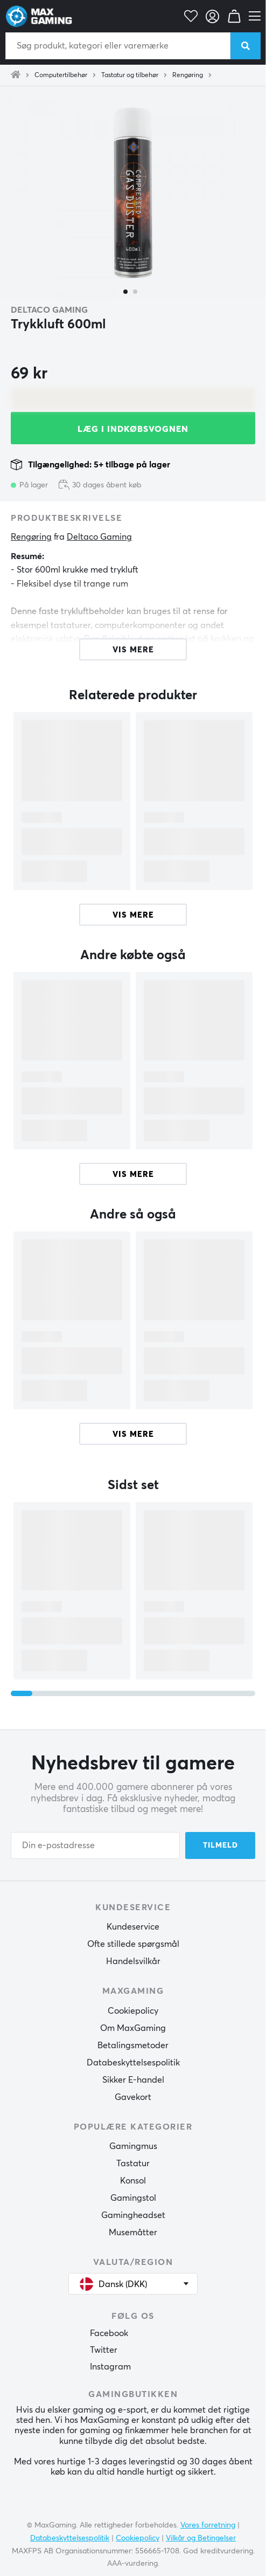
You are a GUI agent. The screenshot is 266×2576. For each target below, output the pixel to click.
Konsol (133, 2180)
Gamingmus (133, 2146)
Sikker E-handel (133, 2080)
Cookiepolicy (133, 2011)
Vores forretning (207, 2525)
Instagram (110, 2367)
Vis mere (133, 915)
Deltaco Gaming (49, 310)
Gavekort (133, 2097)
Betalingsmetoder (133, 2045)
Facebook (109, 2333)
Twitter (103, 2350)
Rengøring (187, 75)
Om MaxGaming (133, 2028)
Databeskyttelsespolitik (133, 2062)
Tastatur (133, 2163)
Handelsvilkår (133, 1961)
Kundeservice (133, 1927)
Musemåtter (133, 2232)
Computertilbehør (60, 75)
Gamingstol (133, 2198)
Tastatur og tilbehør (129, 75)
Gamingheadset (133, 2215)
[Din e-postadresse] (95, 1845)
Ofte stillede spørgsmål (133, 1944)
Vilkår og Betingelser (201, 2538)
